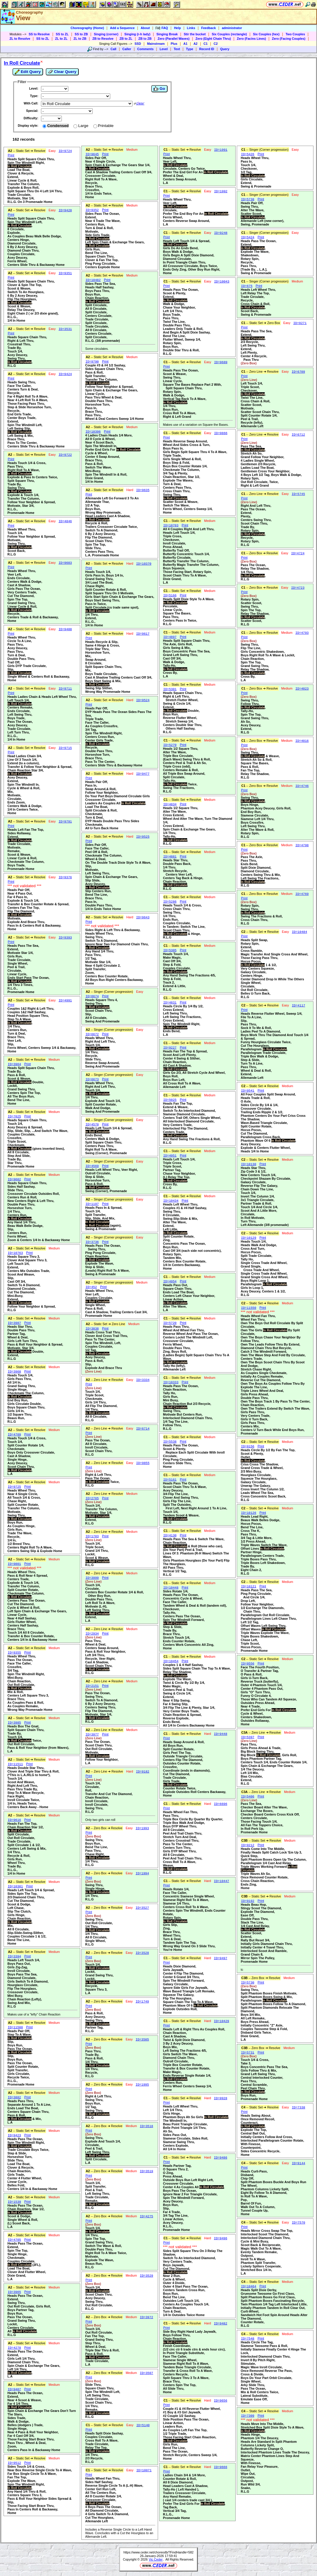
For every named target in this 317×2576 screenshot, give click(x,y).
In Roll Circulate (22, 63)
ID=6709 (298, 372)
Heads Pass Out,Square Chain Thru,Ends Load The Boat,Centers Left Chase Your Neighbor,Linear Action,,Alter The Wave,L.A (189, 1297)
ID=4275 (146, 2216)
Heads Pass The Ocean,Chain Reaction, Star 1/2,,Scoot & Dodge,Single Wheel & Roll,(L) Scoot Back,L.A (26, 2216)
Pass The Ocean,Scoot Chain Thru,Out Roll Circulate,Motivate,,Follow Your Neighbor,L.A (102, 1750)
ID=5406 (247, 1796)
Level (164, 49)
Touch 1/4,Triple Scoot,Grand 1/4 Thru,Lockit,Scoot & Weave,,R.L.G (97, 1552)
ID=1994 (142, 1873)
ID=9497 (220, 1958)
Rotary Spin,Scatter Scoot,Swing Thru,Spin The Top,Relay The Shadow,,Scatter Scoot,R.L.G (255, 610)
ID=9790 (92, 361)
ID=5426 (247, 154)
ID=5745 (298, 494)
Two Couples (295, 34)
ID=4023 (302, 688)
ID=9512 (14, 2463)
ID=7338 (298, 2107)
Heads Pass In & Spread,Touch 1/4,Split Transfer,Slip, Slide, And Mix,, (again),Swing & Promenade (103, 1218)
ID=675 (246, 286)
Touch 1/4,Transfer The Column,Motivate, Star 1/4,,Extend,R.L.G (101, 1512)
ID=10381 (15, 1886)
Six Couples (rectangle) (229, 34)
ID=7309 (247, 2416)
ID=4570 (92, 1124)
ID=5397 (247, 1737)
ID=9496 (220, 2238)
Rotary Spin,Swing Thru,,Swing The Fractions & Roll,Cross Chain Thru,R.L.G (262, 912)
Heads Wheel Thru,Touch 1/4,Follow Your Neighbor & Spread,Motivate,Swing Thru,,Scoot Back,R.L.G (31, 542)
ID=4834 (170, 804)
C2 (216, 43)
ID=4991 (65, 1000)
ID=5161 (170, 1479)
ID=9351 (65, 273)
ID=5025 (170, 1100)
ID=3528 (142, 1953)
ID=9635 (142, 490)
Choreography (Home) (87, 28)
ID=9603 (65, 563)
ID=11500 (15, 2027)
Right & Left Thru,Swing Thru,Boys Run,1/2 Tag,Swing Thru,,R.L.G (98, 2105)
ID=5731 (247, 2052)
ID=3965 (14, 2292)
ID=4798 (302, 845)
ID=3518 (146, 2126)
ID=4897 (170, 637)
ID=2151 (92, 1686)
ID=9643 (142, 917)
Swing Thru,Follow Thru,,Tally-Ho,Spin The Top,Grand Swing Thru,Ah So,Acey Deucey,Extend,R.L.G (255, 714)
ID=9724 (65, 151)
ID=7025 (14, 1116)
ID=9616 (14, 1820)
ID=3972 (146, 2317)
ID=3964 (14, 1064)
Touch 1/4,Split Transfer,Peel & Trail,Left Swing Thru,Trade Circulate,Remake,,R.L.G (97, 2194)
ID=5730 (247, 1982)
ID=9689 (221, 362)
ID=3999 (92, 1578)
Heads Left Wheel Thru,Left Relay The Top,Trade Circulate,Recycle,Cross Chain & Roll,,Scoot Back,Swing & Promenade (258, 302)
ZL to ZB (80, 38)
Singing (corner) (106, 34)
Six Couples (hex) (266, 34)
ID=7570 (298, 2222)
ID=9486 (220, 2157)
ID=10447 (221, 1881)
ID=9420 (65, 210)
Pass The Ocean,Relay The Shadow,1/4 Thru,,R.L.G (255, 570)
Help (177, 28)
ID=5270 (170, 745)
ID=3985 (14, 1722)
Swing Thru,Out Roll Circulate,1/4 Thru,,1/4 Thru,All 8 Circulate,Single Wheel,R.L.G (99, 1930)
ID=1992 (221, 191)
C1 (206, 43)
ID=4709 (14, 1434)
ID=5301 (170, 689)
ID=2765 (92, 1498)
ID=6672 (92, 1034)
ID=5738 (247, 199)
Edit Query (28, 71)
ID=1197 (92, 1204)
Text (177, 49)
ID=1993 (142, 1828)
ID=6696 (220, 1804)
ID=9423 (14, 2135)
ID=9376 (65, 877)
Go (159, 88)
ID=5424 (247, 237)
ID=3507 (146, 2373)
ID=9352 (92, 210)
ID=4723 (298, 588)
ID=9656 (220, 2400)
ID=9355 (14, 1652)
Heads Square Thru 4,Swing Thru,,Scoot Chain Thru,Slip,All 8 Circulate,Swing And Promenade (102, 1010)
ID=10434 (171, 1201)
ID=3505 (142, 2039)
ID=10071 (144, 2470)
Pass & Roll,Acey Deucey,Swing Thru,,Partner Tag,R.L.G (97, 2020)
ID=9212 (247, 1845)
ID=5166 (170, 595)
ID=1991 (221, 150)
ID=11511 (15, 1764)
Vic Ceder (156, 2559)
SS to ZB (81, 34)
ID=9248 (221, 233)
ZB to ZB (145, 38)
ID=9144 (298, 2163)
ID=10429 (221, 2021)
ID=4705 (14, 2240)
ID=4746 (302, 786)
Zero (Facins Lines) (251, 38)
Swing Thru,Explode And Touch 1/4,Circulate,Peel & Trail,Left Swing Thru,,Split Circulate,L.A (103, 2148)
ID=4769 (302, 894)
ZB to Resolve (102, 38)
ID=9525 (142, 836)
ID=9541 (247, 1090)
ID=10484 (299, 932)
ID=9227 (170, 1047)
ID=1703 (92, 1536)
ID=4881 (170, 856)
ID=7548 (247, 2338)
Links (191, 28)
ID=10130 (248, 1164)
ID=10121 (248, 1586)
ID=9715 (65, 748)
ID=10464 (248, 2286)
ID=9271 (300, 323)
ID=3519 (146, 2171)
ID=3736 (92, 1242)
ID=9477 (142, 774)
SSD (138, 43)
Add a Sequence (122, 28)
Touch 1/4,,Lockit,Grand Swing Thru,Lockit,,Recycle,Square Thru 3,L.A (99, 1977)
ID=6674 (92, 996)
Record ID (206, 49)
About (145, 28)
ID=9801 (14, 1564)
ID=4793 (302, 633)
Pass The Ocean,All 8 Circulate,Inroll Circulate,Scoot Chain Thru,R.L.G (99, 1445)
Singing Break (167, 34)
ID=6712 (298, 434)
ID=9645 (92, 154)
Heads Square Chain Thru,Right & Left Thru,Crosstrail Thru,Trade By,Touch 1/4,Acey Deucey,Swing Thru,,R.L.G (27, 351)
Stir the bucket (195, 34)
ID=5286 (170, 901)
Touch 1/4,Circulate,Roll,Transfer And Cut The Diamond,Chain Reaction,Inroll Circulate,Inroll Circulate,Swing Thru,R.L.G (109, 1795)
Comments (145, 49)
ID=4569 (92, 1166)
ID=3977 (92, 1734)
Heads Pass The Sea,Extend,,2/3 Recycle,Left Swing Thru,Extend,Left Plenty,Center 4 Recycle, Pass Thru (256, 347)
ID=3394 (14, 1956)
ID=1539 (14, 2202)
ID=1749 (142, 2001)
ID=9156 (247, 1446)
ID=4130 (170, 1535)
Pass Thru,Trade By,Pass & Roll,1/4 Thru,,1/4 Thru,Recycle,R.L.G (97, 2062)
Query (224, 49)
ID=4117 (298, 1005)
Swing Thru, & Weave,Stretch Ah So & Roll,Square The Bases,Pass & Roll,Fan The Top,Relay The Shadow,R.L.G (260, 763)
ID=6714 (142, 1428)
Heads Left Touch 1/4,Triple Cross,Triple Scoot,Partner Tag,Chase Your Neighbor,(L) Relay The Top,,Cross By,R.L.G (179, 1173)
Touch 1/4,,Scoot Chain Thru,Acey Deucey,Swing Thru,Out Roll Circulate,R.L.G (99, 2296)
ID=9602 (14, 1179)
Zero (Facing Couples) (288, 38)
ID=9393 (65, 937)
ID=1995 (142, 2084)
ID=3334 (142, 1380)
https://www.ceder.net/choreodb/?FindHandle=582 (158, 2552)
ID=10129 (248, 1238)
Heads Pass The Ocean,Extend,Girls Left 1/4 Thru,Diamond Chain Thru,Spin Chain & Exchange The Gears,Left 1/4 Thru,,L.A (33, 2364)
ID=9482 (220, 2323)
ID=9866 (221, 433)
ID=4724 (298, 553)
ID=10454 (171, 1661)
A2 (195, 43)
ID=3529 (146, 2276)
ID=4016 (302, 741)
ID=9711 (65, 688)
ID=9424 (65, 374)
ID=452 (91, 1287)
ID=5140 (143, 2425)
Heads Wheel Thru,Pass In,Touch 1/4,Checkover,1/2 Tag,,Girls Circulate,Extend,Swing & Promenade (256, 172)
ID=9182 (142, 1771)
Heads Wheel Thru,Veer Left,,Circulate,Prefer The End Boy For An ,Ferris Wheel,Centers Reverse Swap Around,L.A (196, 212)
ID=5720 (170, 1323)
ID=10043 (221, 281)
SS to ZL (62, 34)
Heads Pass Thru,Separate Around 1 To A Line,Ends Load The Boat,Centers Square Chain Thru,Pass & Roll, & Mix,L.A (29, 2111)
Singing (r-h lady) (137, 34)
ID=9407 (14, 2389)
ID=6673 (92, 1079)
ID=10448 (171, 1587)
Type (189, 49)
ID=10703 (171, 525)
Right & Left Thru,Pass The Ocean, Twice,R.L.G (102, 1478)
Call (113, 49)
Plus (174, 43)
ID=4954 (170, 1281)
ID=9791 (65, 821)
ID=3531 (65, 329)
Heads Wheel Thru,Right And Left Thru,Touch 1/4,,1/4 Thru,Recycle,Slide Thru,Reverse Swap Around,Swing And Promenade (102, 1052)
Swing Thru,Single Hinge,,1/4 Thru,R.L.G (97, 1890)
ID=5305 (170, 950)
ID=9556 (247, 1663)
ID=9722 (65, 455)
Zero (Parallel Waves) (173, 38)
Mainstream (156, 43)
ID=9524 (142, 700)
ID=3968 (14, 1371)
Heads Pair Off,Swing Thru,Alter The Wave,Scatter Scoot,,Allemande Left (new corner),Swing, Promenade (262, 213)
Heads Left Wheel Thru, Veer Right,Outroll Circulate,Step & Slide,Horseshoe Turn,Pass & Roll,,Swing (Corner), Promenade (111, 1180)
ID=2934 (92, 1633)
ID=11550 (248, 1308)
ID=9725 (14, 1487)
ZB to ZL (125, 38)
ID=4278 (14, 2348)
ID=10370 (143, 564)
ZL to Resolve (20, 38)
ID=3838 (92, 1328)
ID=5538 (170, 1441)
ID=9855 (142, 1463)
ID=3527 (142, 1908)
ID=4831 (170, 1002)
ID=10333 (171, 1382)
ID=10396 (93, 431)
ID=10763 (15, 1253)
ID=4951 (170, 1155)
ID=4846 (65, 521)
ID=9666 (220, 2467)
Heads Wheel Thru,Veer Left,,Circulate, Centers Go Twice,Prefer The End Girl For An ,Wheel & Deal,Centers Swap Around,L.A (196, 170)
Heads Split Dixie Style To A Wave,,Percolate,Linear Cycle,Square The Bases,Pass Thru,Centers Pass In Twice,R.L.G (189, 611)
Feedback (208, 28)
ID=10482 (93, 280)
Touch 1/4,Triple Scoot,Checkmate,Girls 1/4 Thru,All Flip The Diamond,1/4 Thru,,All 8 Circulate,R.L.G (101, 1404)
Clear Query (62, 71)
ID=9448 (220, 1734)
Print (11, 155)
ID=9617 (142, 634)
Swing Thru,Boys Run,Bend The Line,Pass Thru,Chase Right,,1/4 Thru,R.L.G (97, 1851)
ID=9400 (65, 629)
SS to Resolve (39, 34)
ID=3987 (14, 1323)
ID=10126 (248, 1513)
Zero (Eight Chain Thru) (213, 38)
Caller (126, 49)
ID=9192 (247, 1901)
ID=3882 (14, 2097)
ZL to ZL (61, 38)
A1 (185, 43)
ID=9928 (220, 2098)
